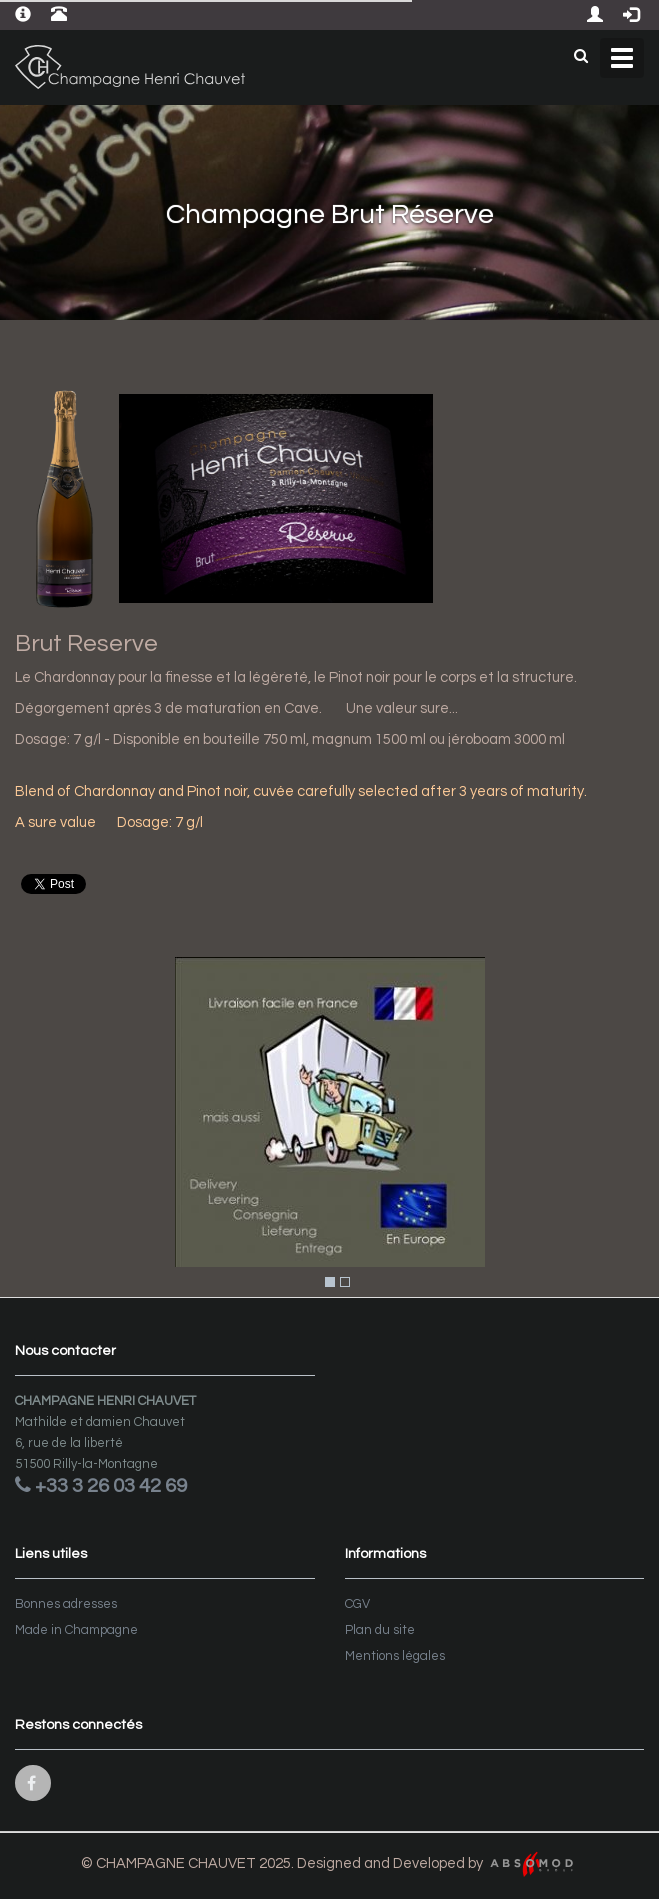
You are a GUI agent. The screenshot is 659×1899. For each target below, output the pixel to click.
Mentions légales (395, 1656)
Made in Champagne (76, 1630)
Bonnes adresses (66, 1604)
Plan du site (380, 1630)
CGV (357, 1604)
